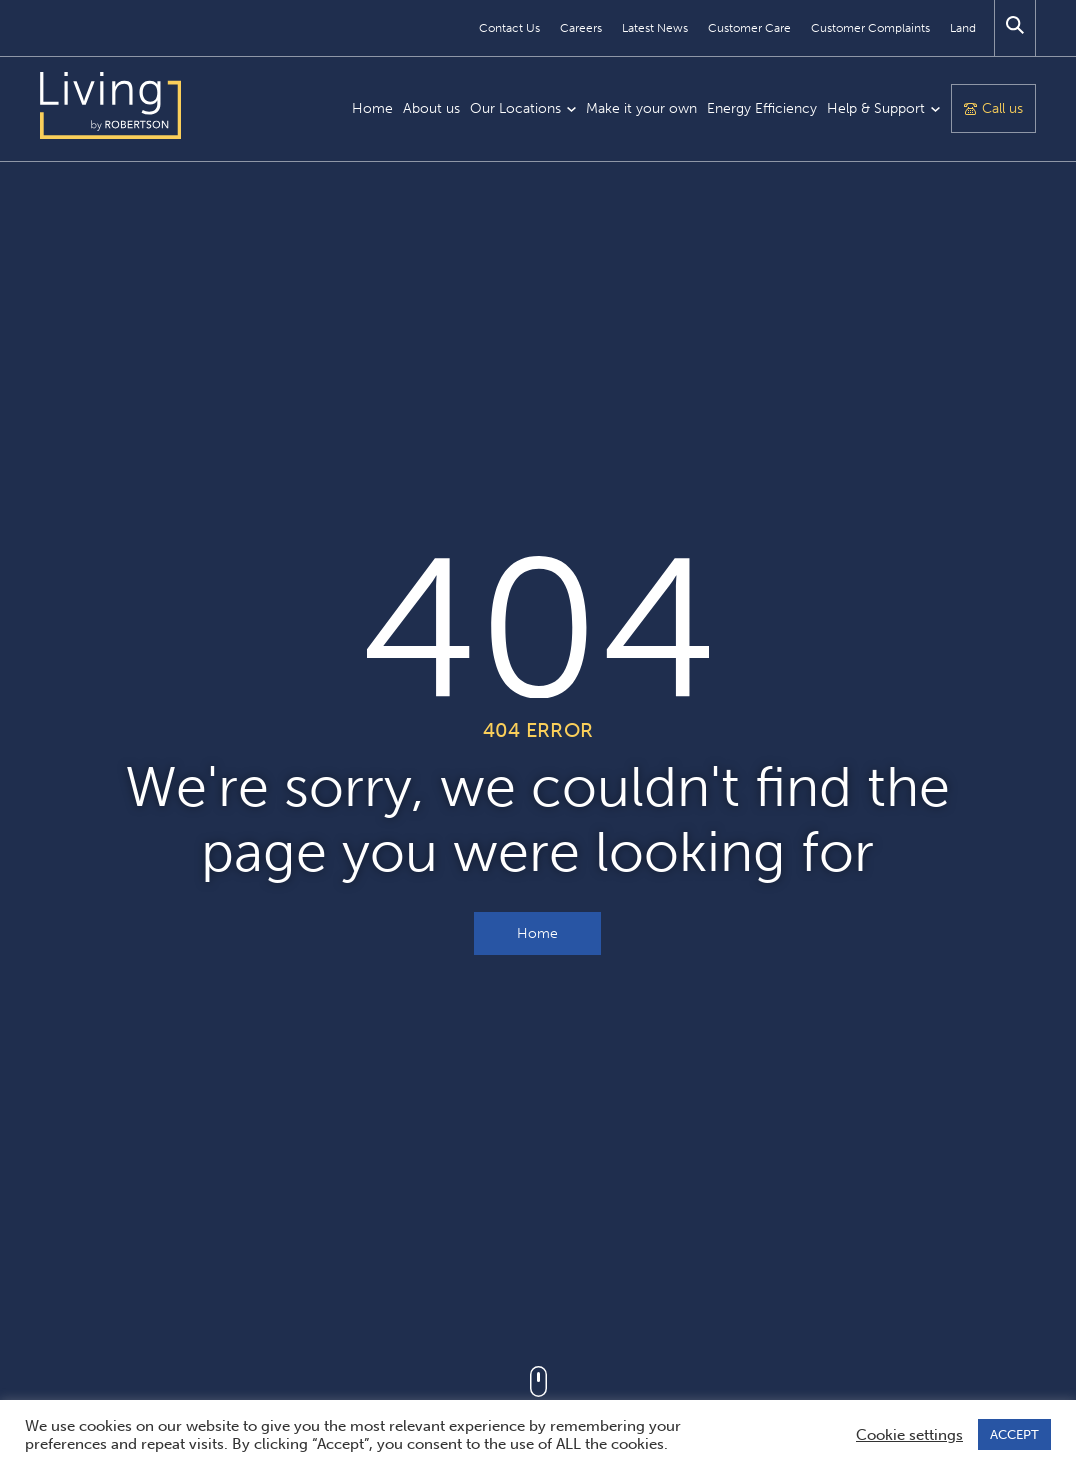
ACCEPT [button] (1014, 1434)
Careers (581, 28)
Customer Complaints (870, 28)
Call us (1002, 108)
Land (963, 28)
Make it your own (641, 108)
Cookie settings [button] (909, 1435)
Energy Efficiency (762, 108)
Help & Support (876, 108)
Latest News (655, 28)
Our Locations (515, 108)
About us (431, 108)
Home (372, 108)
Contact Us (509, 28)
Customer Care (749, 28)
